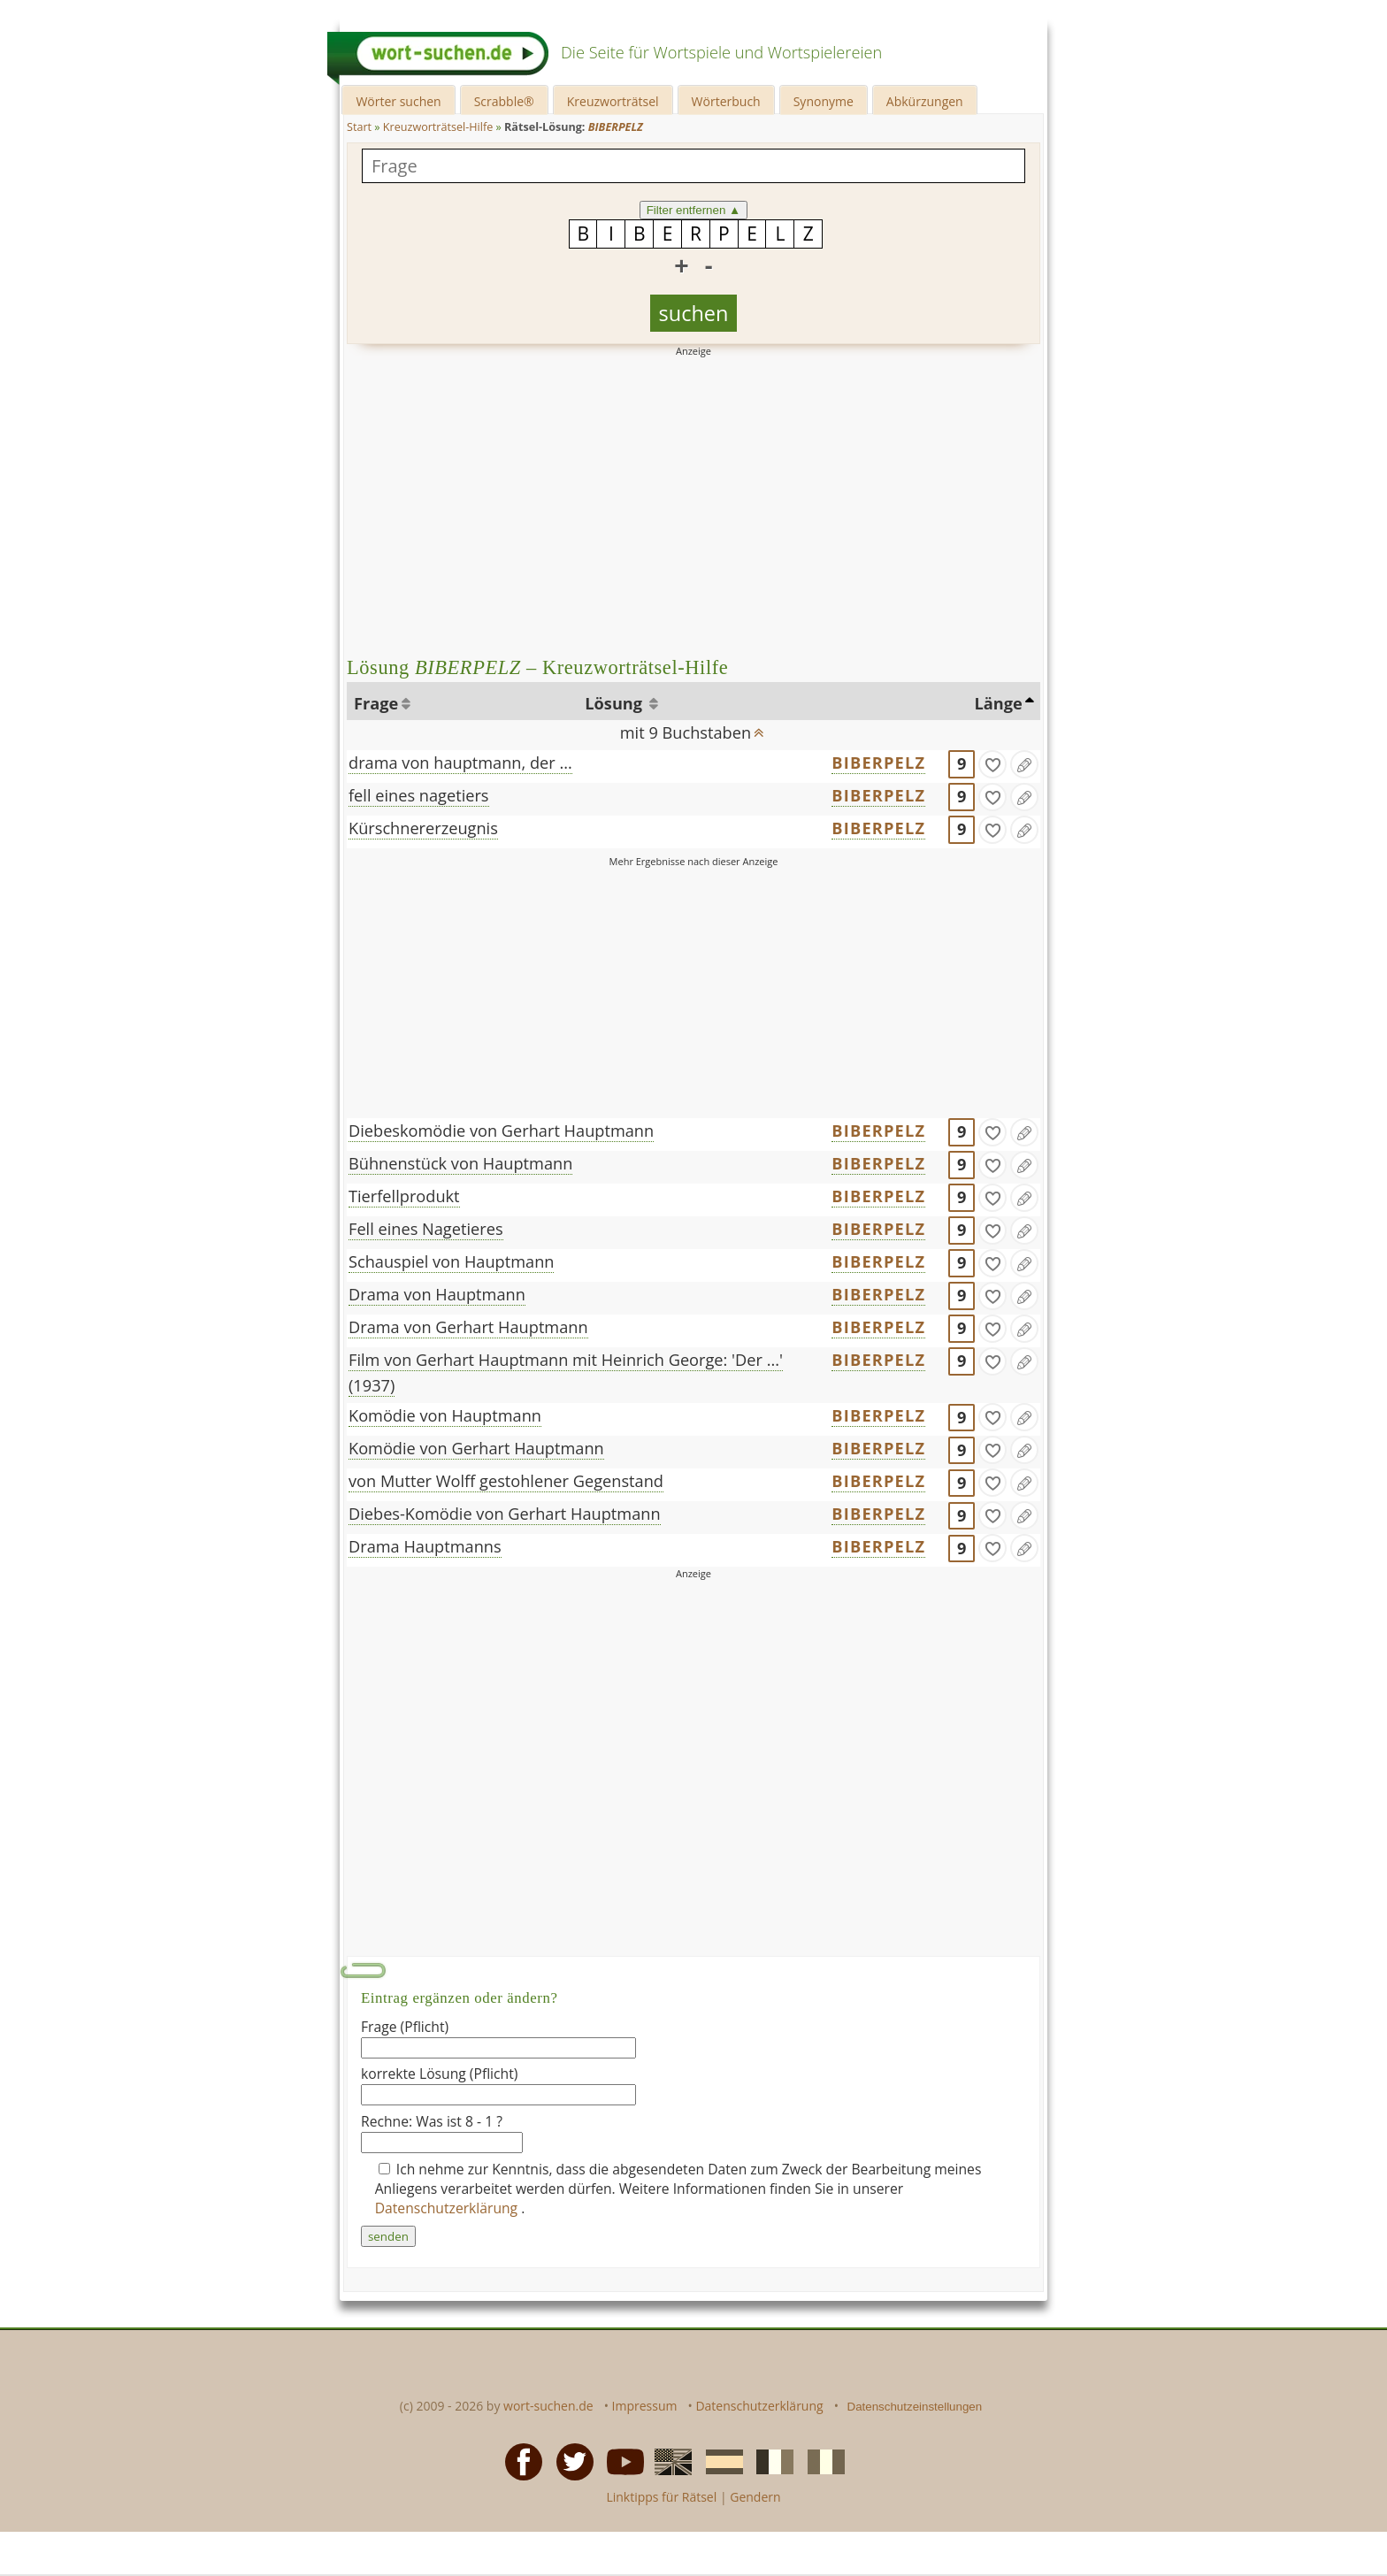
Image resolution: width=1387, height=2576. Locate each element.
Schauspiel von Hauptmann (451, 1261)
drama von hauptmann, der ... (460, 762)
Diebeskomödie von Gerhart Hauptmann (501, 1130)
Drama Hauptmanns (425, 1546)
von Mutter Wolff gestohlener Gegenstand (506, 1480)
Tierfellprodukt (404, 1196)
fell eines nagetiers (419, 795)
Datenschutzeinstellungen (915, 2406)
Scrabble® (504, 101)
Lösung (615, 703)
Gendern (755, 2496)
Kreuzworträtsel (613, 101)
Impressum (645, 2405)
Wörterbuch (726, 101)
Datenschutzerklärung (448, 2208)
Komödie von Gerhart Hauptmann (476, 1448)
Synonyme (823, 101)
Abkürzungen (924, 101)
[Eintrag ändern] (1024, 764)
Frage (376, 703)
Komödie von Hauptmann (445, 1415)
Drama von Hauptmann (437, 1294)
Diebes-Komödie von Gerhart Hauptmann (505, 1513)
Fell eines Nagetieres (426, 1228)
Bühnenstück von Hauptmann (460, 1163)
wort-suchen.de (548, 2405)
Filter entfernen (694, 210)
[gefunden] (992, 764)
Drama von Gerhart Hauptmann (468, 1327)
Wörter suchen (398, 101)
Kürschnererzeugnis (423, 828)
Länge (999, 703)
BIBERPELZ (878, 762)
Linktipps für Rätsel (661, 2496)
